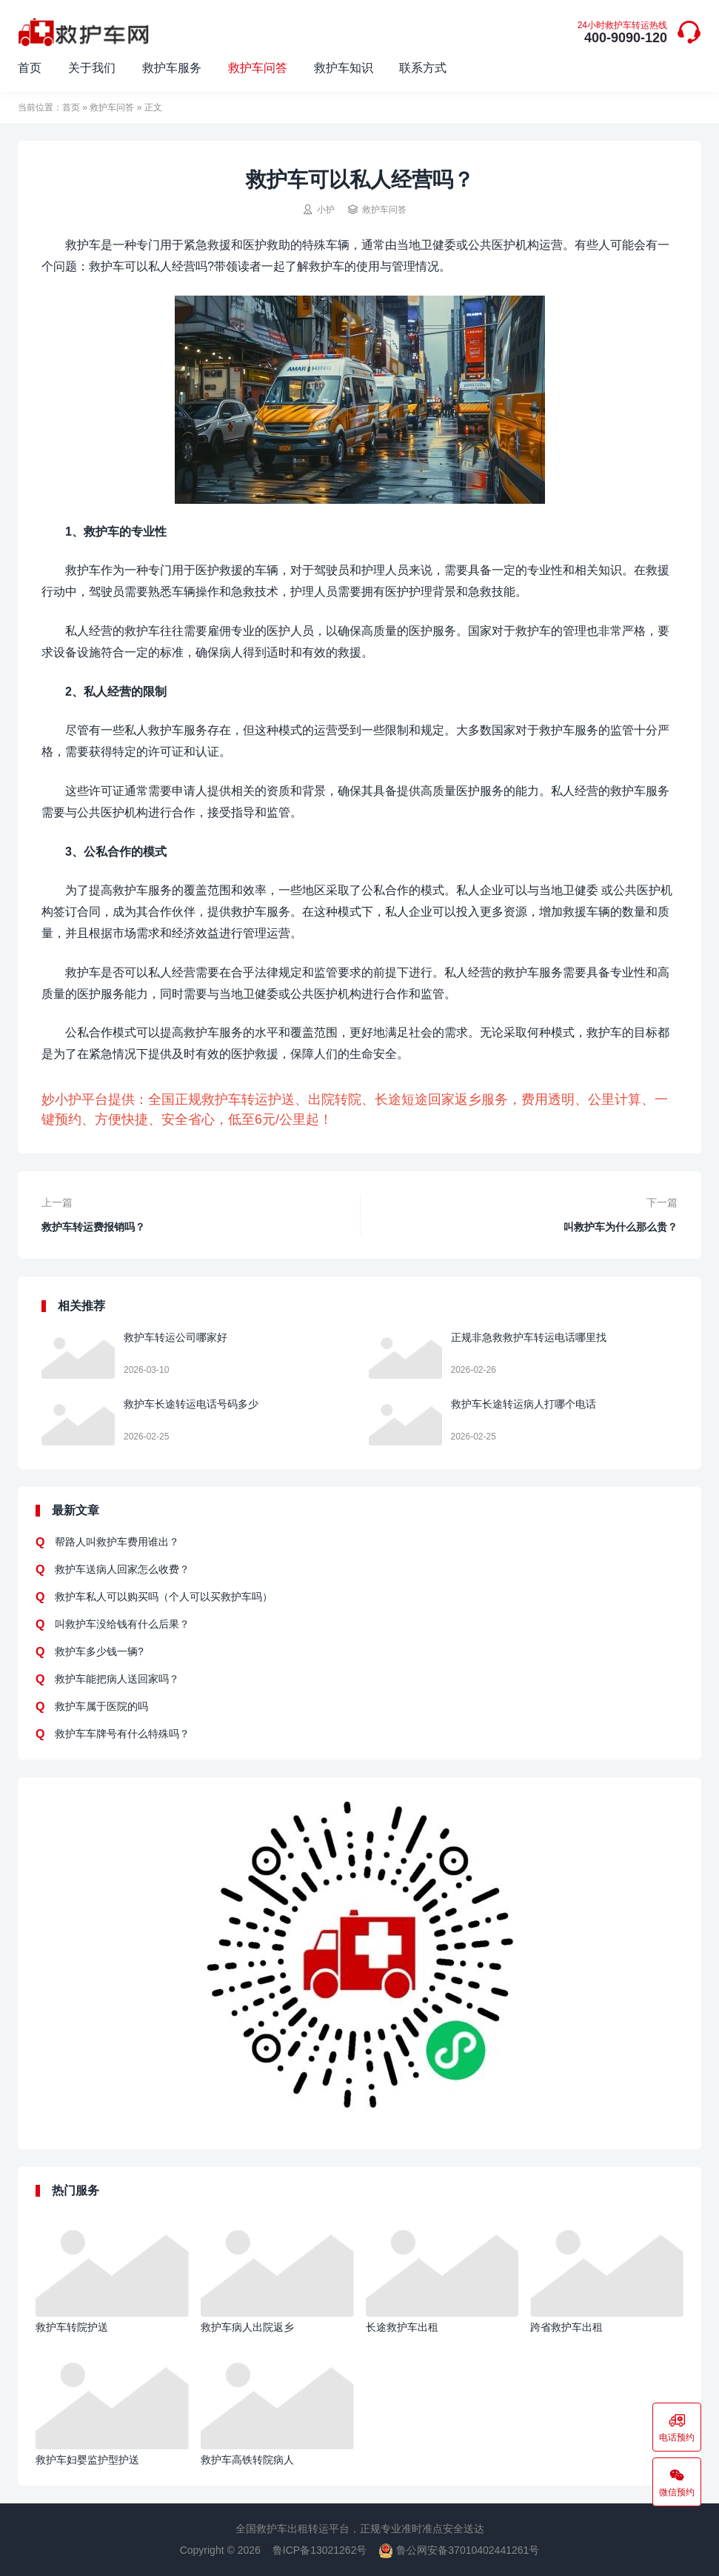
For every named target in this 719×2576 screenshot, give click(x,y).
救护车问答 (257, 67)
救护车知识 (343, 67)
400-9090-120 (622, 33)
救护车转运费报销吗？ (93, 1227)
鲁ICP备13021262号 (319, 2550)
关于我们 (92, 67)
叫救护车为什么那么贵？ (621, 1227)
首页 (29, 67)
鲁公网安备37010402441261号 (458, 2550)
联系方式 (423, 67)
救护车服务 (171, 67)
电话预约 (676, 2427)
